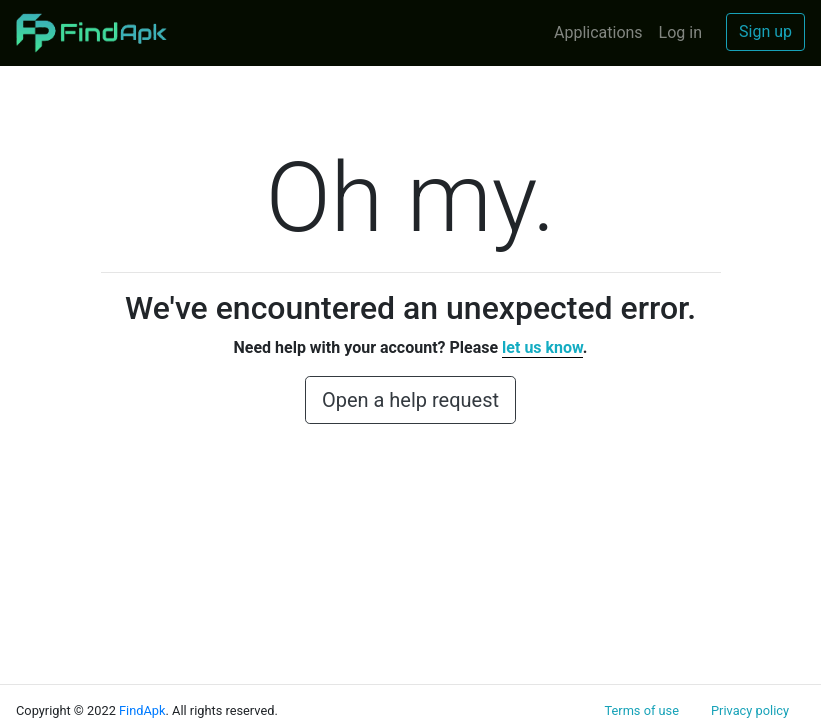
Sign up (765, 31)
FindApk (142, 710)
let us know (542, 347)
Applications (598, 32)
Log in (680, 32)
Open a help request (410, 400)
